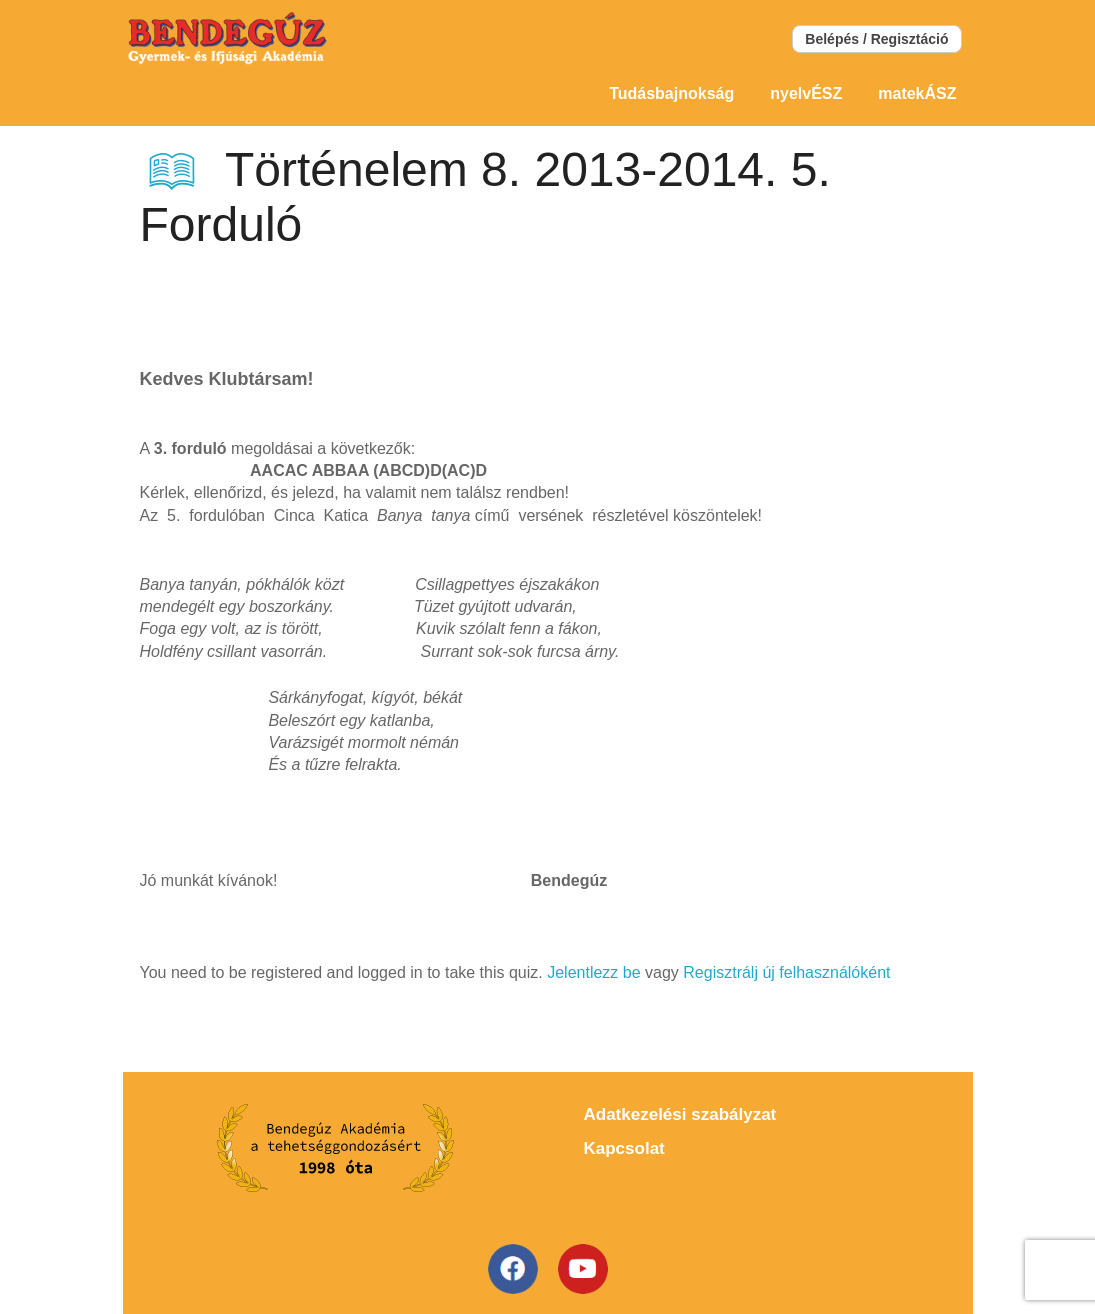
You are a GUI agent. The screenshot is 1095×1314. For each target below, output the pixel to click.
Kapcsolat (624, 1148)
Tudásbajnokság (671, 93)
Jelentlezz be (593, 972)
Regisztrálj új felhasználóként (786, 972)
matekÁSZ (917, 93)
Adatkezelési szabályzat (680, 1114)
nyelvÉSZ (806, 93)
